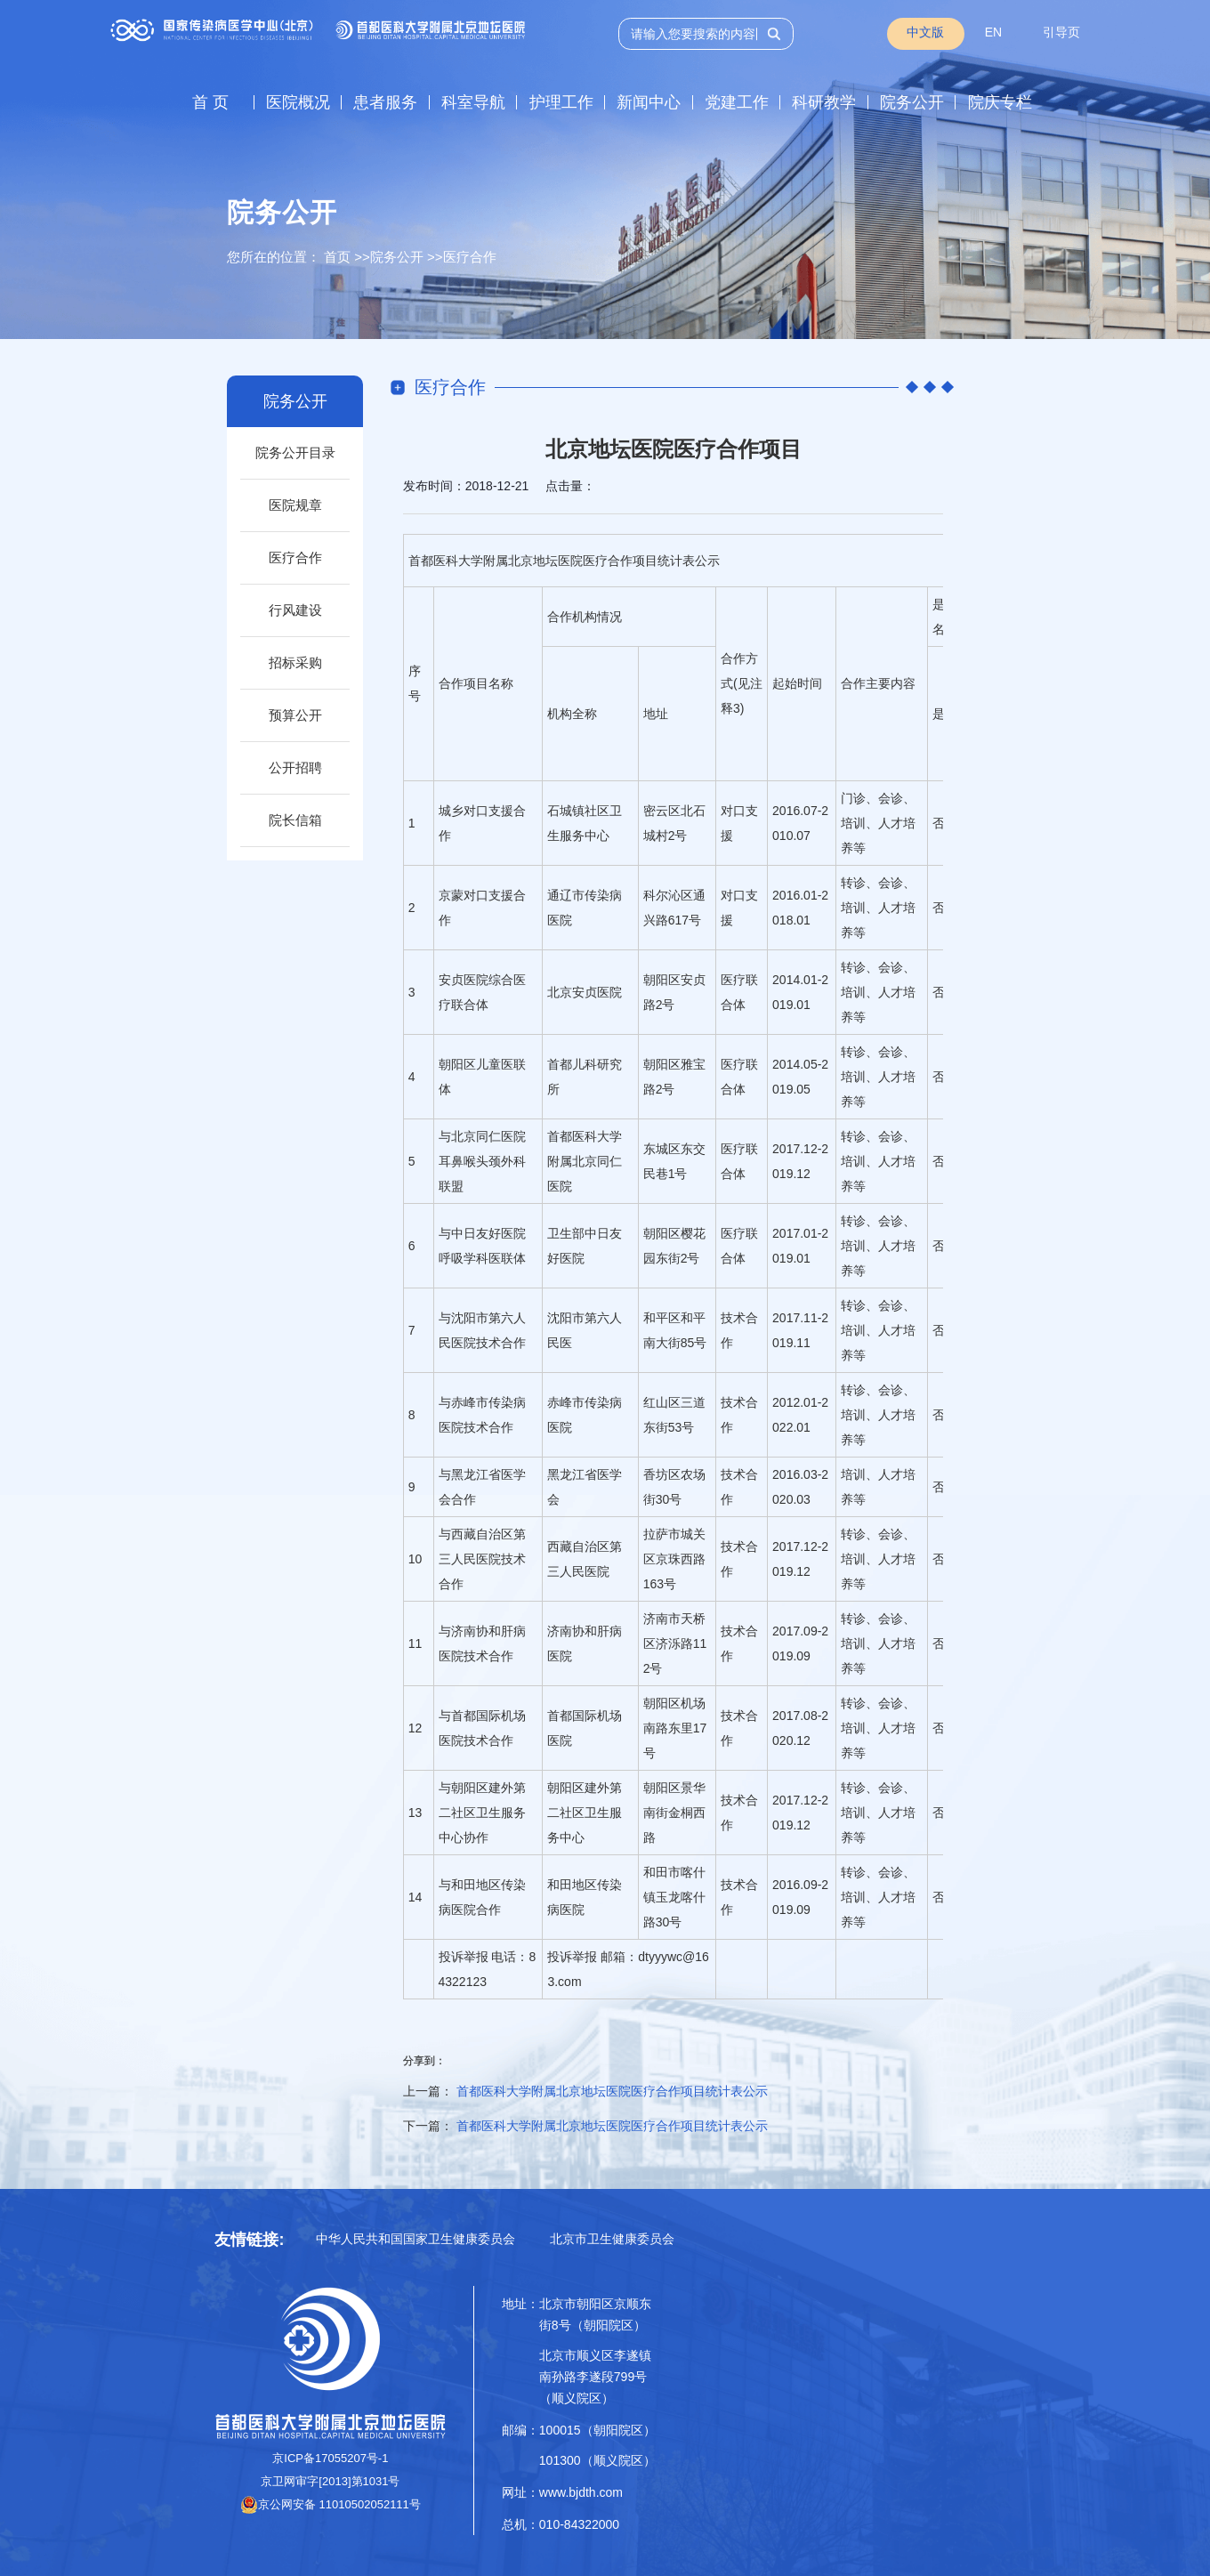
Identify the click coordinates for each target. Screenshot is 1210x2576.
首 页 (210, 102)
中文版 (925, 32)
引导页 (1061, 32)
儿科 (584, 1064)
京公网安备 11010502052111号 (330, 2504)
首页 (337, 256)
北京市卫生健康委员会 (612, 2239)
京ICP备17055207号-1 (330, 2458)
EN (993, 32)
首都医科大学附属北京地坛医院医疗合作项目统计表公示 (612, 2091)
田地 (476, 1884)
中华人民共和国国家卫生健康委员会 (415, 2239)
